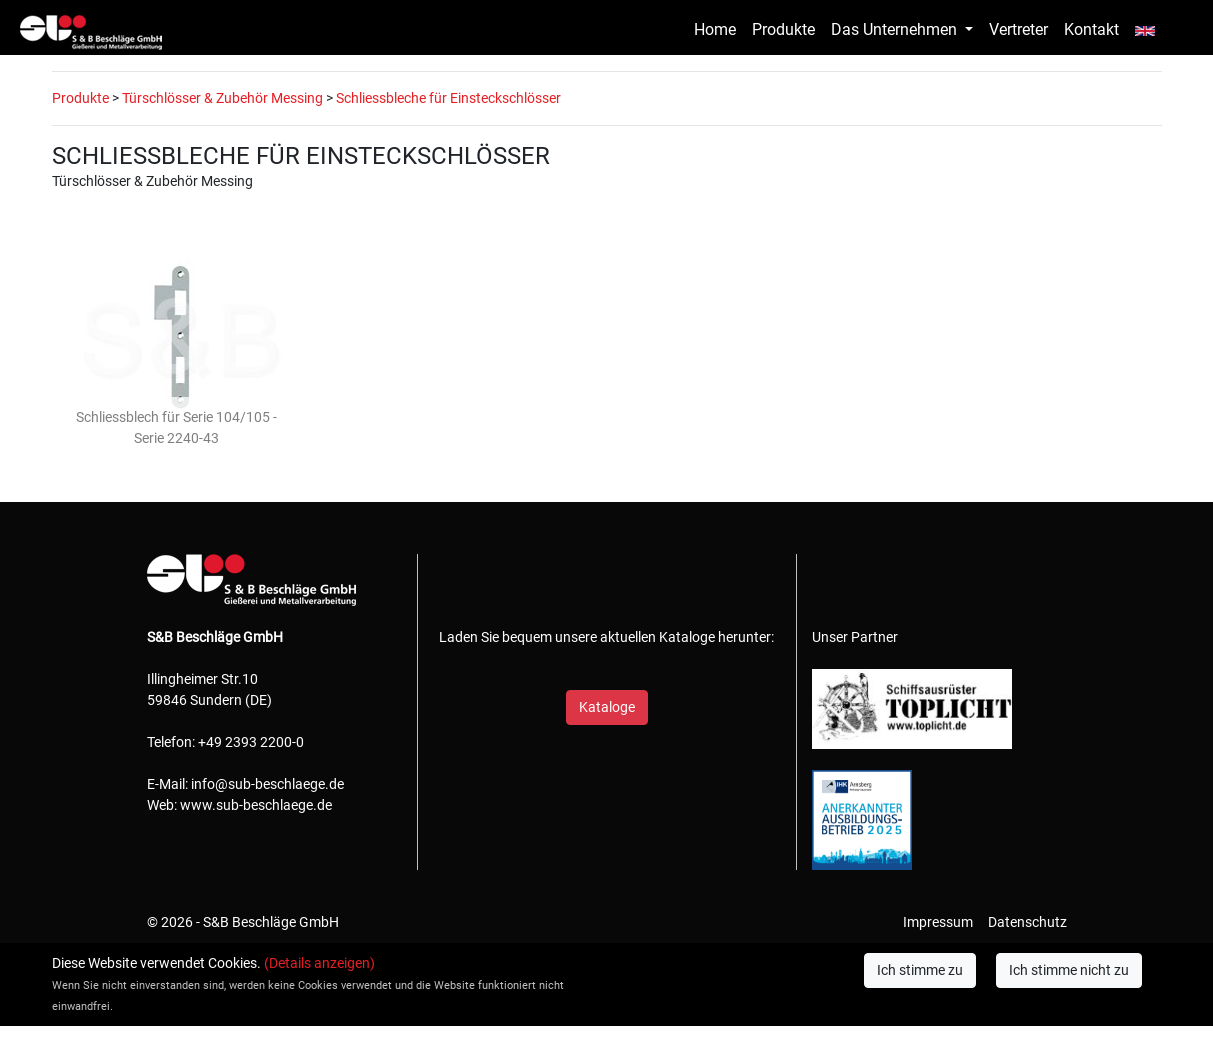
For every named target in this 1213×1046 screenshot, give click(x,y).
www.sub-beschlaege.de (256, 805)
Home (715, 29)
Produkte (783, 29)
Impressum (938, 922)
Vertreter (1018, 29)
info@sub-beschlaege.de (267, 784)
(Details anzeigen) (319, 963)
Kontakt (1091, 29)
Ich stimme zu (920, 970)
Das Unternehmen (896, 29)
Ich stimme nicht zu (1069, 970)
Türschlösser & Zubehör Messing (222, 98)
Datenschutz (1027, 922)
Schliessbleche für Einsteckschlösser (448, 98)
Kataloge (607, 707)
